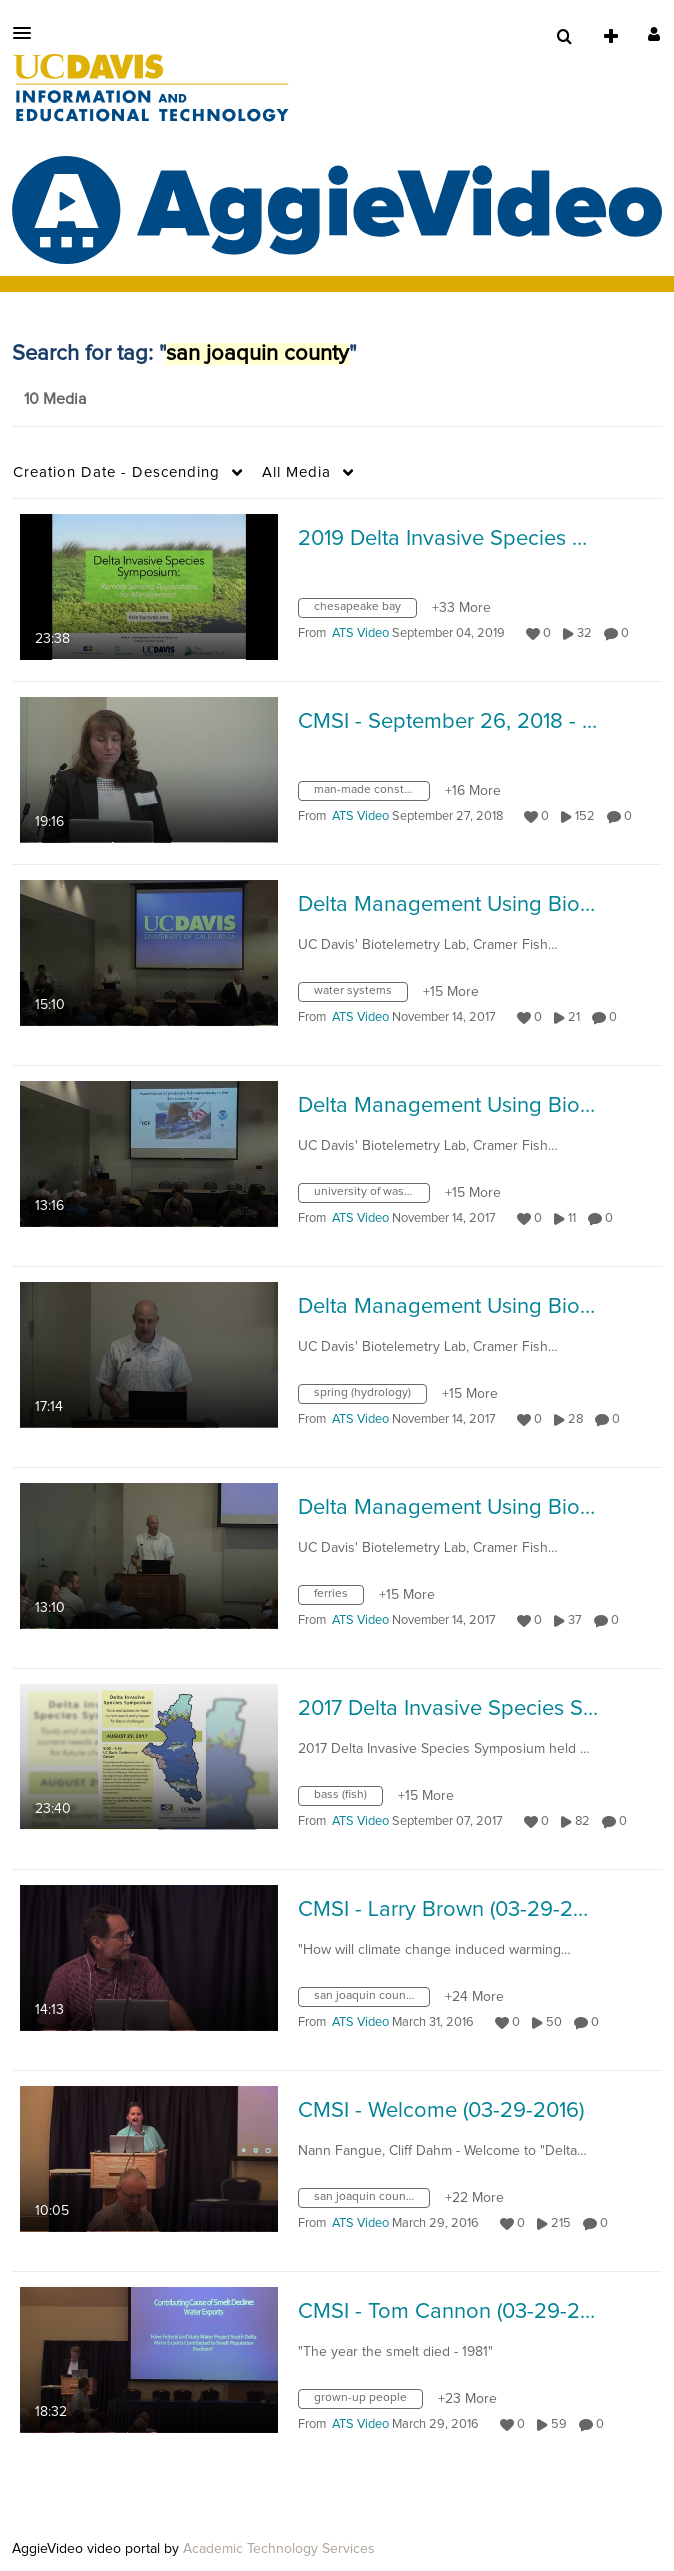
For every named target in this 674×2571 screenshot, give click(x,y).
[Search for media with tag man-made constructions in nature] (371, 795)
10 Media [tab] (55, 399)
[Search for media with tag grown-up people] (368, 2403)
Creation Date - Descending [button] (116, 472)
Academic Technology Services (279, 2549)
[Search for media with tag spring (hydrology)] (370, 1398)
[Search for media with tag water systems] (360, 996)
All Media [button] (296, 472)
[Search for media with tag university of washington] (371, 1197)
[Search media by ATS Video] (360, 633)
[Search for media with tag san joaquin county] (371, 2001)
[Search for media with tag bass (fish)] (348, 1800)
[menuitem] (564, 37)
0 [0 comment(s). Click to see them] (628, 633)
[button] (28, 33)
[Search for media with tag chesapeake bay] (365, 612)
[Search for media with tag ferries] (338, 1599)
